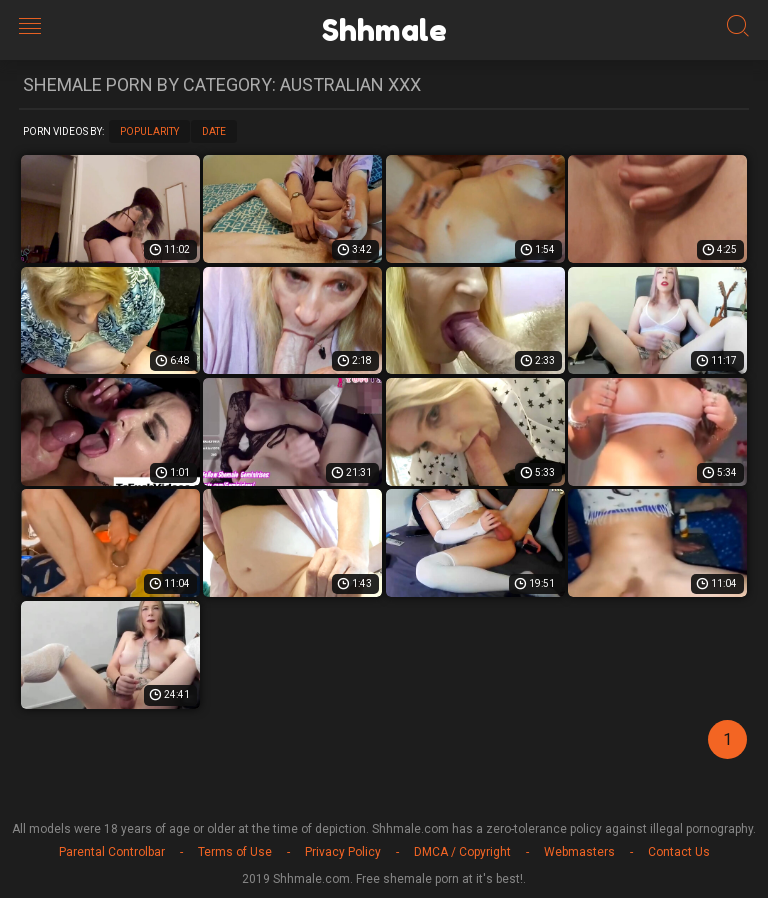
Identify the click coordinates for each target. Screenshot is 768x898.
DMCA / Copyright (462, 852)
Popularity (149, 131)
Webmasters (579, 852)
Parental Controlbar (112, 852)
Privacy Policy (343, 852)
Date (214, 131)
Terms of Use (235, 852)
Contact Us (679, 852)
